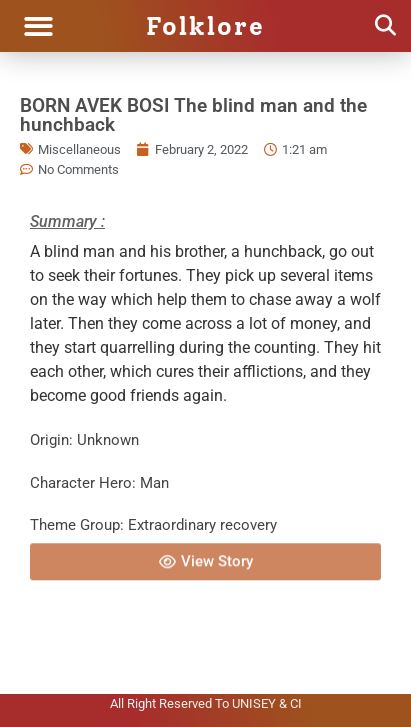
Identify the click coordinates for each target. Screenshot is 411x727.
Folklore (205, 26)
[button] (38, 26)
